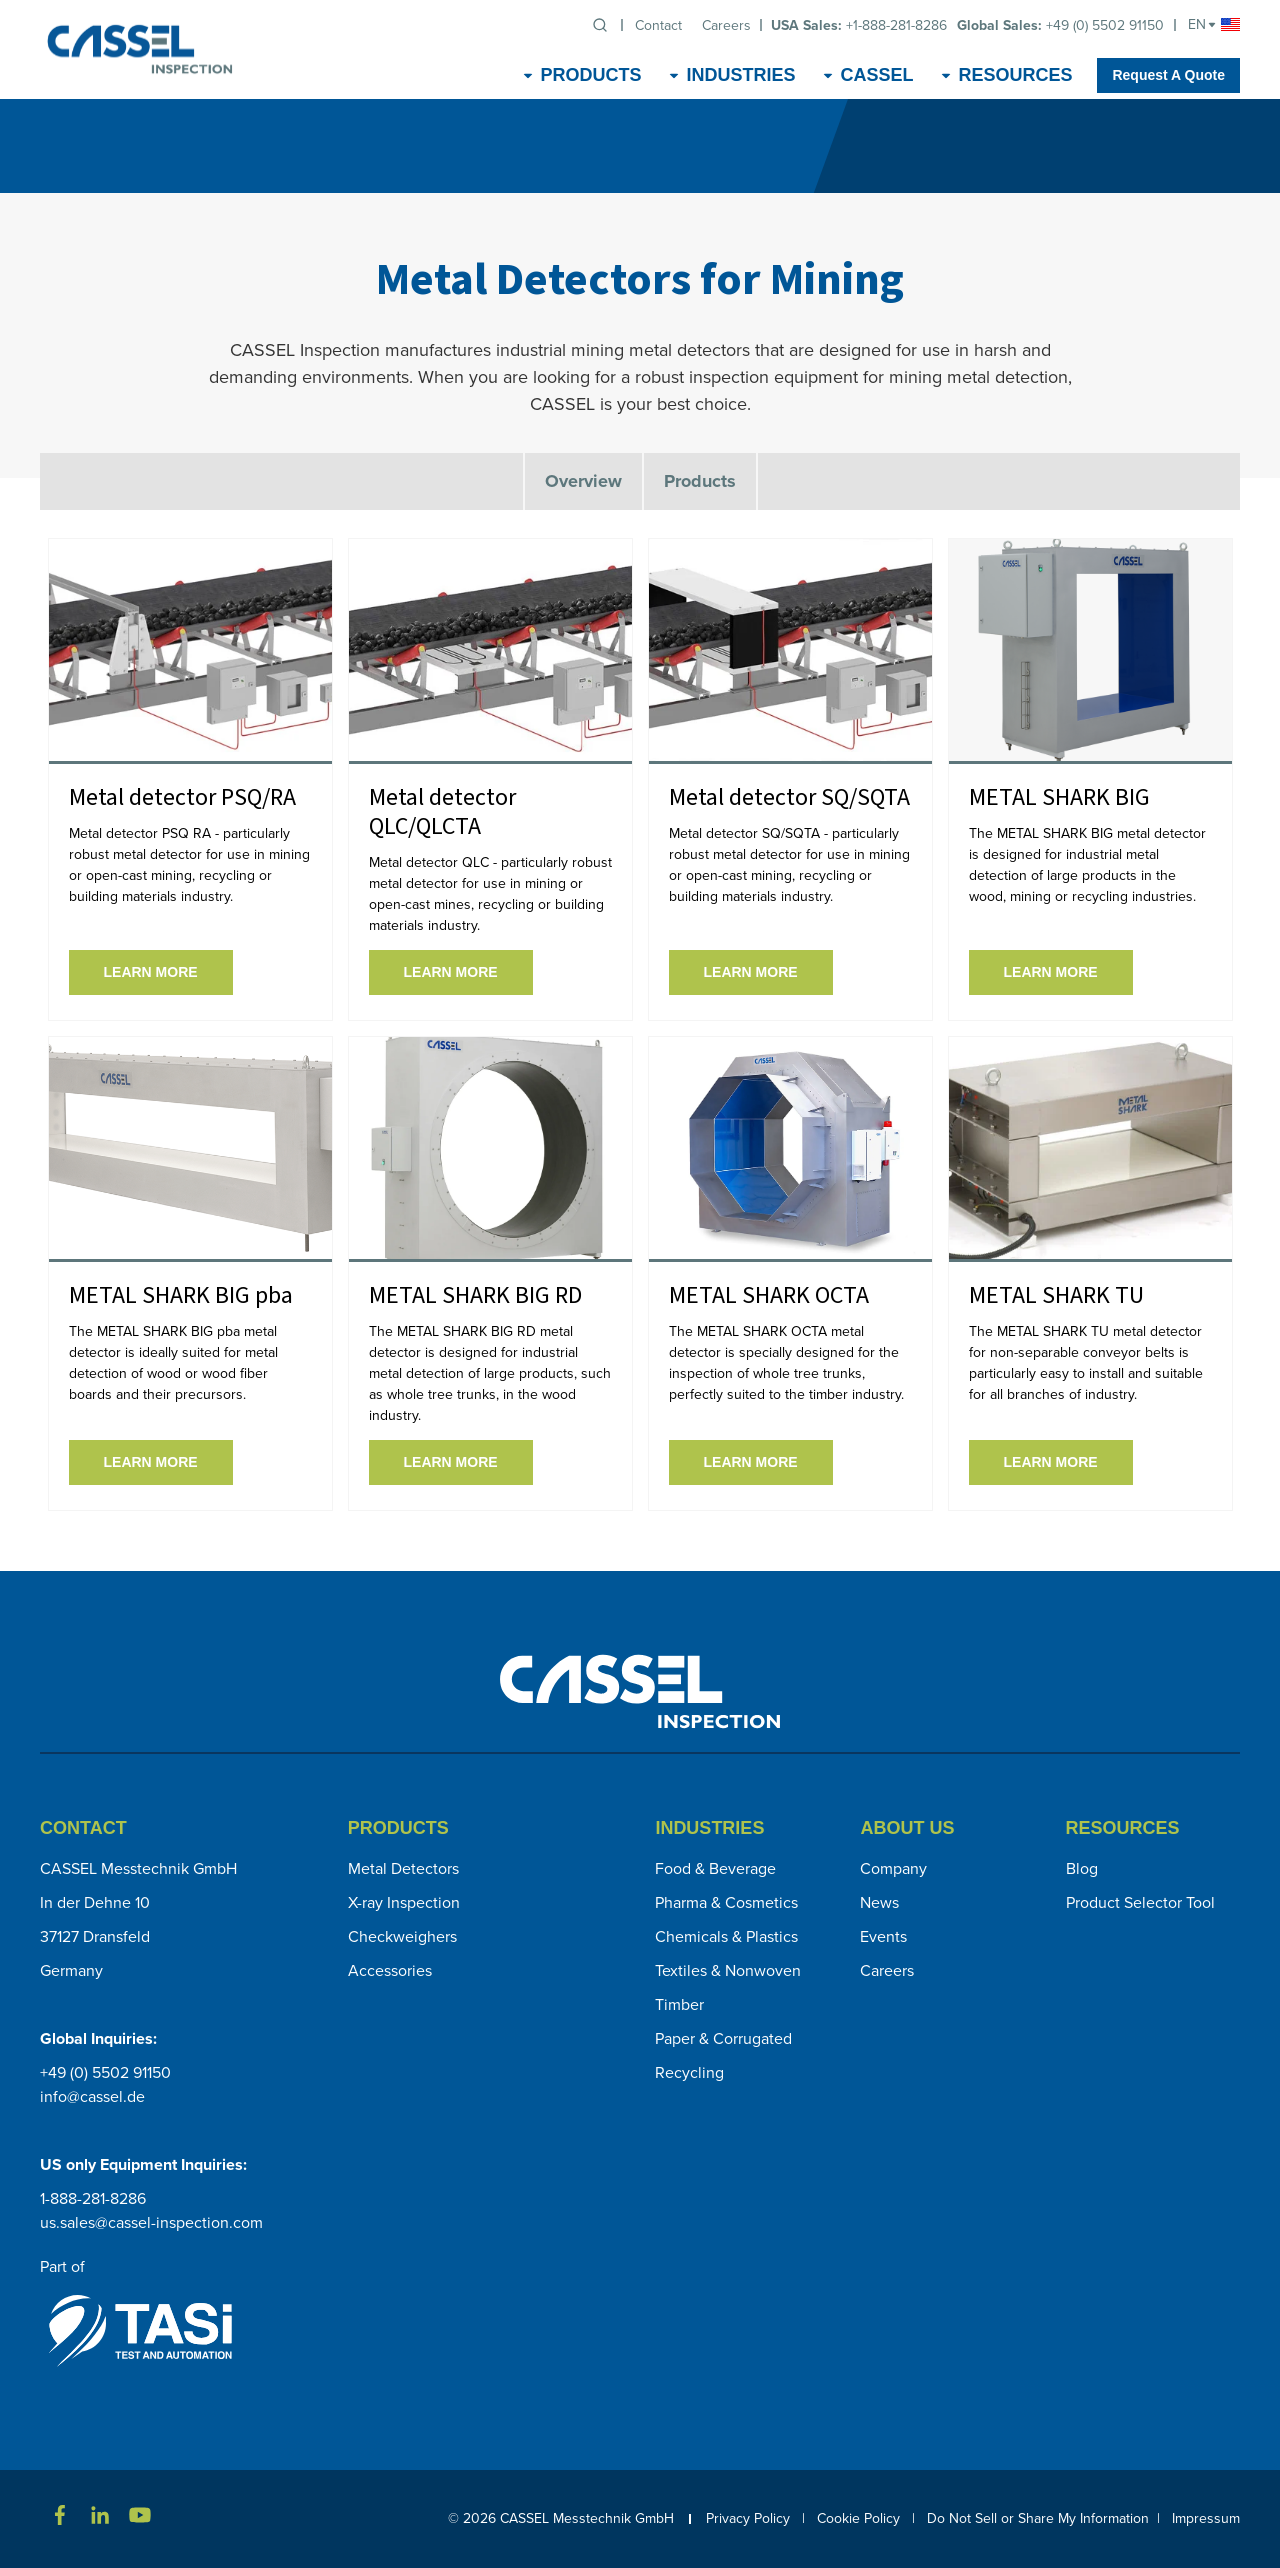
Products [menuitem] (590, 75)
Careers (887, 1970)
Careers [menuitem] (726, 25)
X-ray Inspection (404, 1902)
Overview (583, 481)
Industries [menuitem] (740, 75)
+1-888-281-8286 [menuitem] (859, 25)
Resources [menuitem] (1015, 75)
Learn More (151, 972)
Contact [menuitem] (658, 25)
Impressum (1206, 2518)
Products (700, 481)
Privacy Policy (754, 2518)
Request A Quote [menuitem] (1168, 75)
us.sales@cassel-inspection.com (151, 2222)
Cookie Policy (858, 2518)
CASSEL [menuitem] (876, 75)
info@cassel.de (92, 2096)
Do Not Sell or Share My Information (1038, 2518)
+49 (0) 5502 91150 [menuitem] (1060, 25)
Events (883, 1936)
